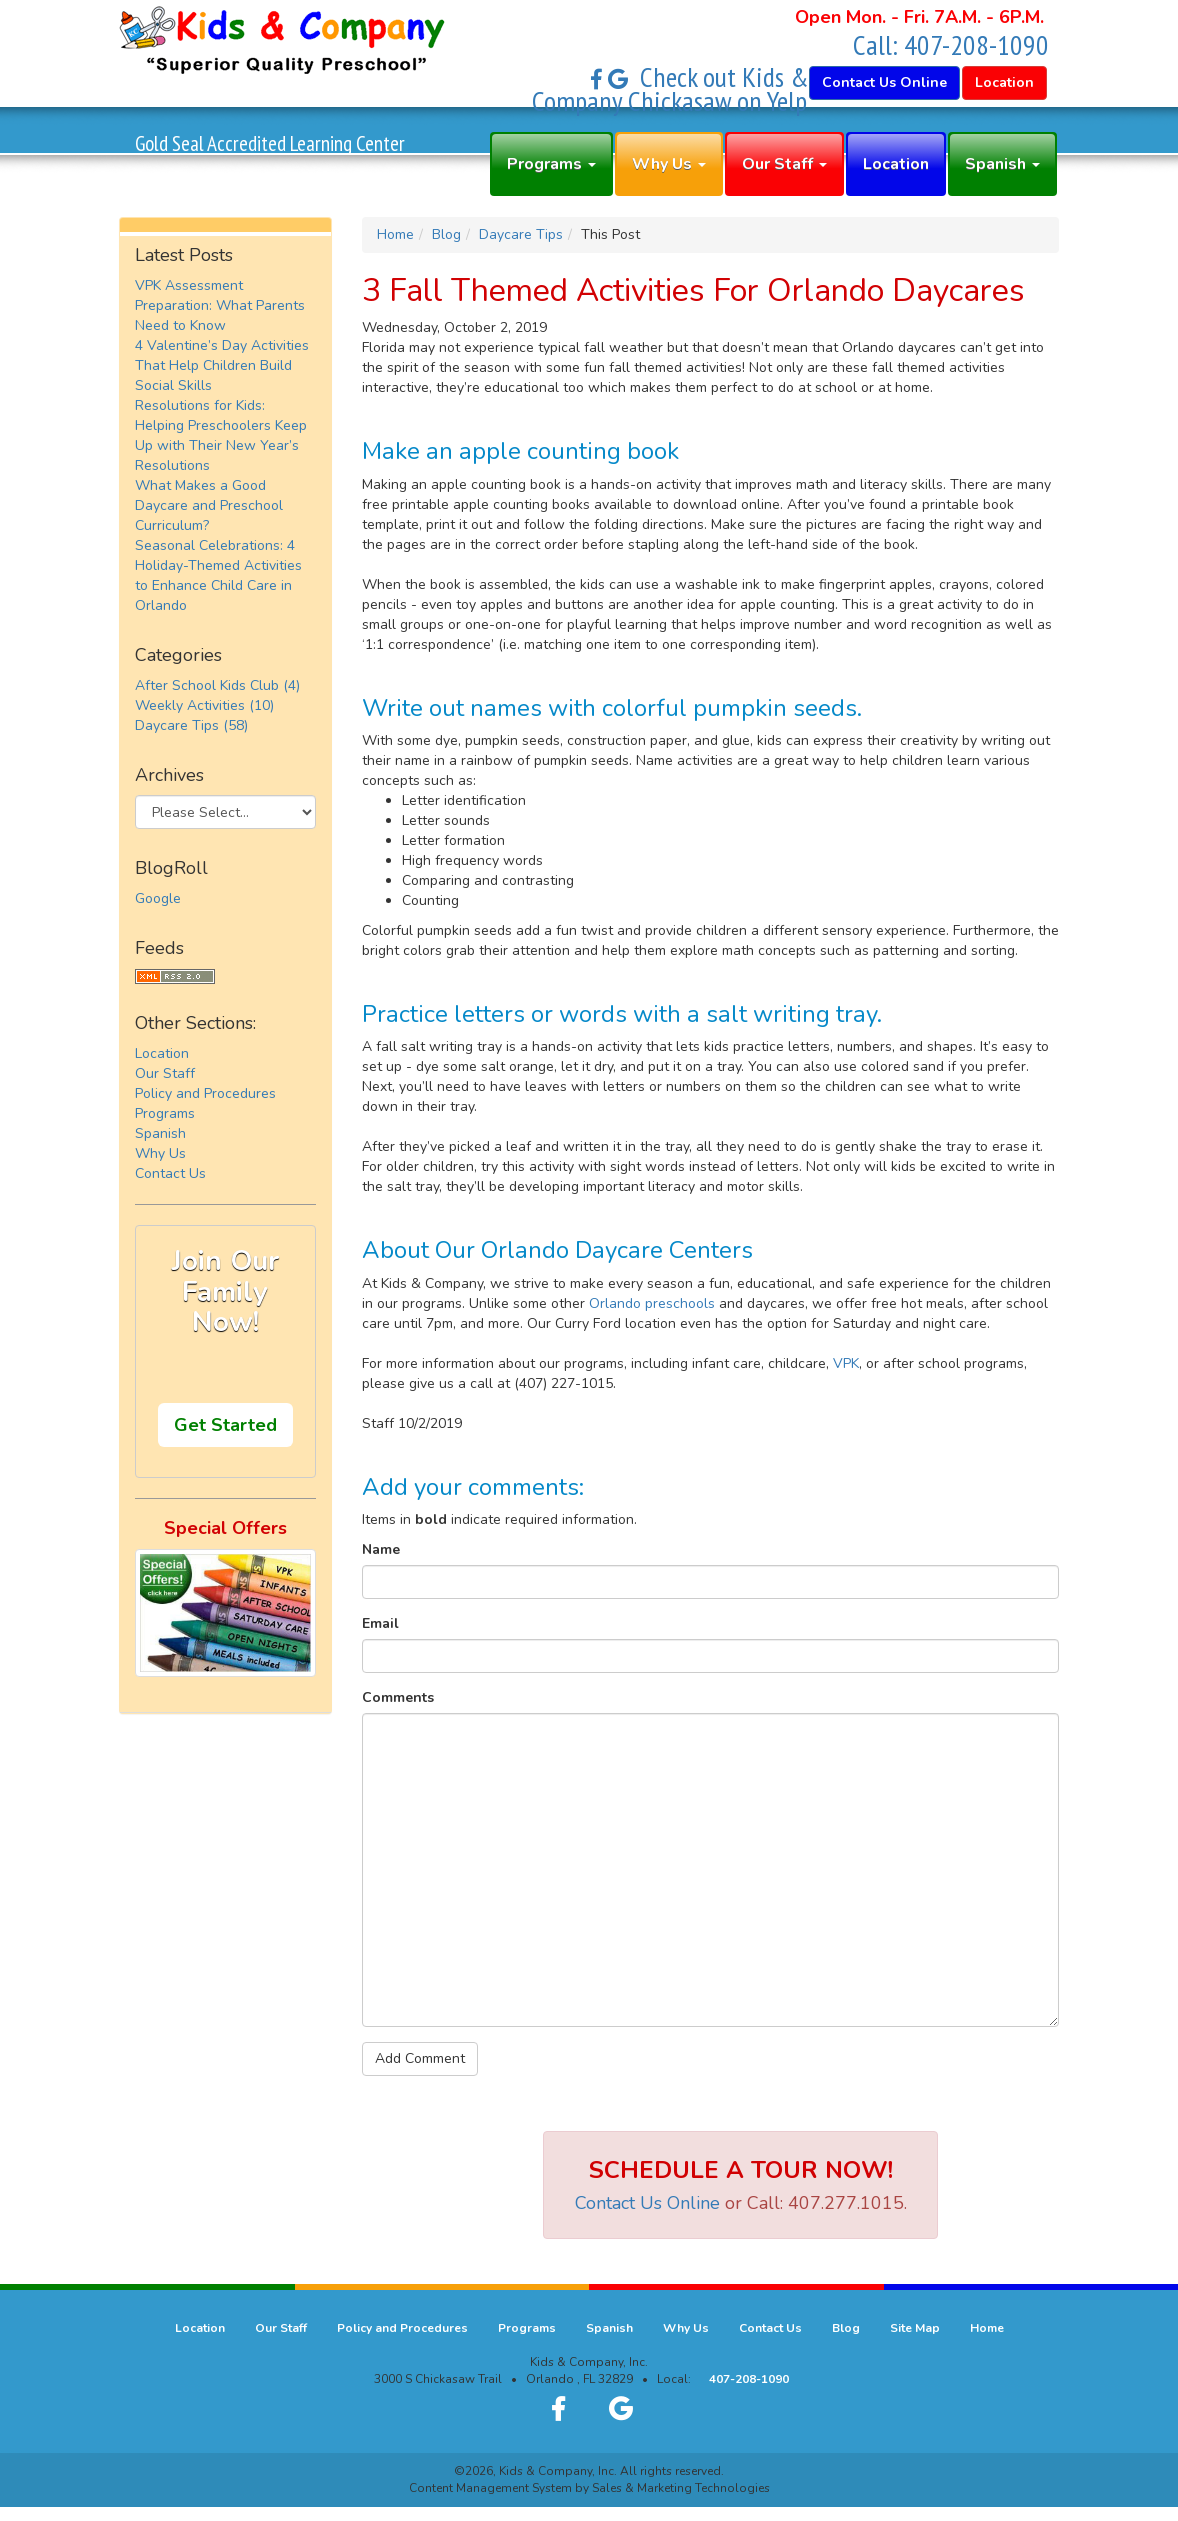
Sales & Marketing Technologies (681, 2488)
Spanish (1002, 164)
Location (896, 164)
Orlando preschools (652, 1303)
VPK (846, 1363)
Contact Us (170, 1173)
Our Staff (784, 164)
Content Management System (490, 2488)
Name (381, 1549)
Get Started (225, 1425)
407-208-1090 (976, 44)
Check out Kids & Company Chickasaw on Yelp (670, 88)
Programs (551, 164)
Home (395, 234)
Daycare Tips (521, 234)
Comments (398, 1697)
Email (380, 1623)
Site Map (915, 2328)
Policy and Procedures (205, 1093)
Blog (446, 234)
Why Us (669, 164)
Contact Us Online (647, 2203)
